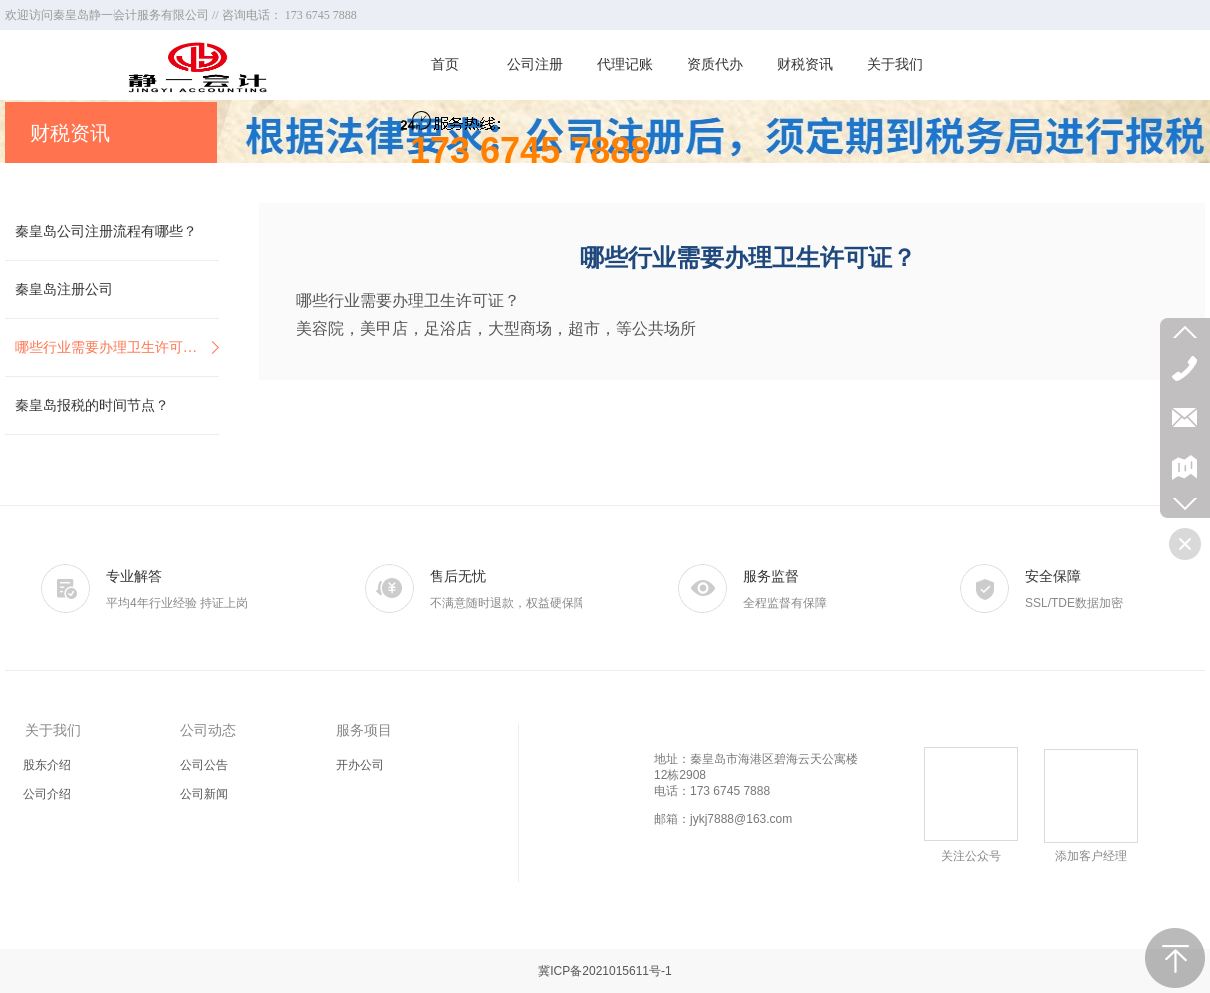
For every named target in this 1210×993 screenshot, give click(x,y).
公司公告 (204, 765)
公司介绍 (47, 794)
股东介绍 (47, 765)
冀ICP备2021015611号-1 (604, 971)
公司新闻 (204, 794)
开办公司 (360, 765)
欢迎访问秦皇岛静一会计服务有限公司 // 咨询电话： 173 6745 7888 (181, 15)
